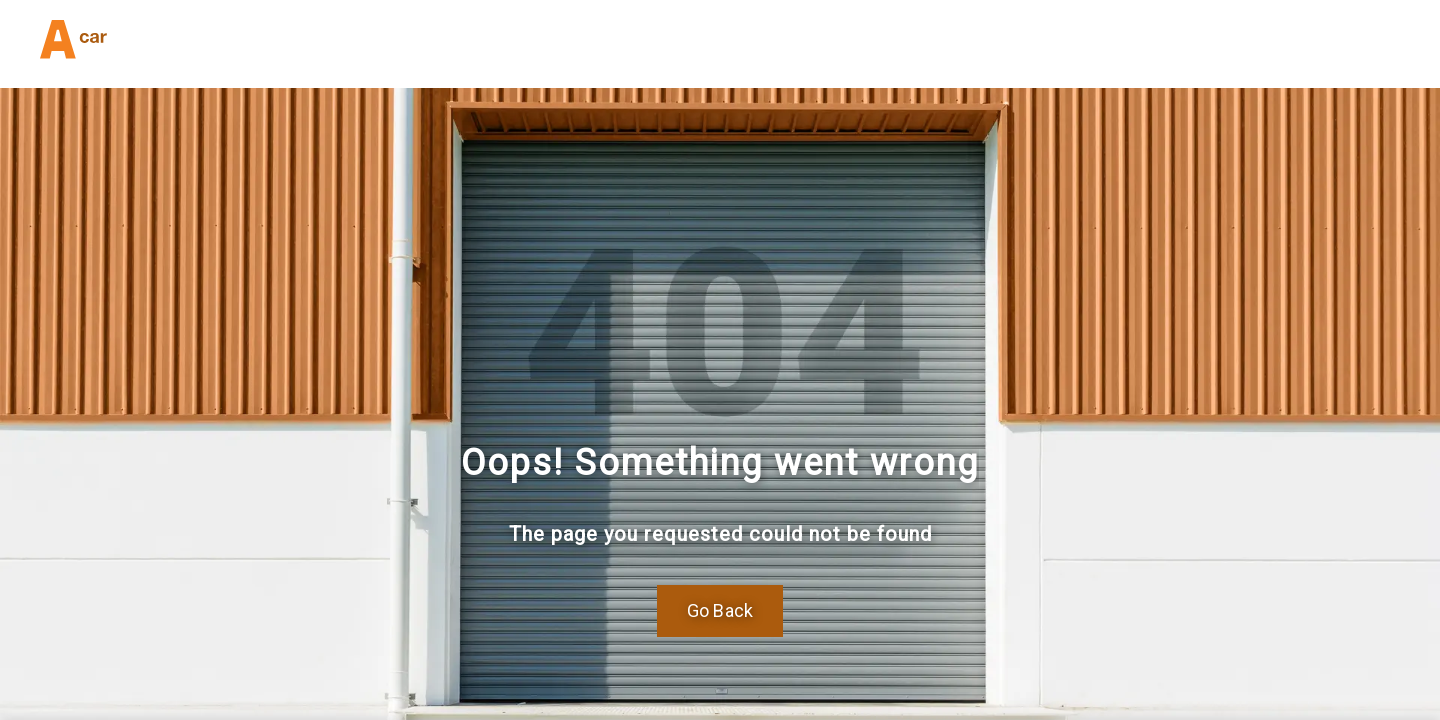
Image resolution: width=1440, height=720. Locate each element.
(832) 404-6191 (308, 43)
